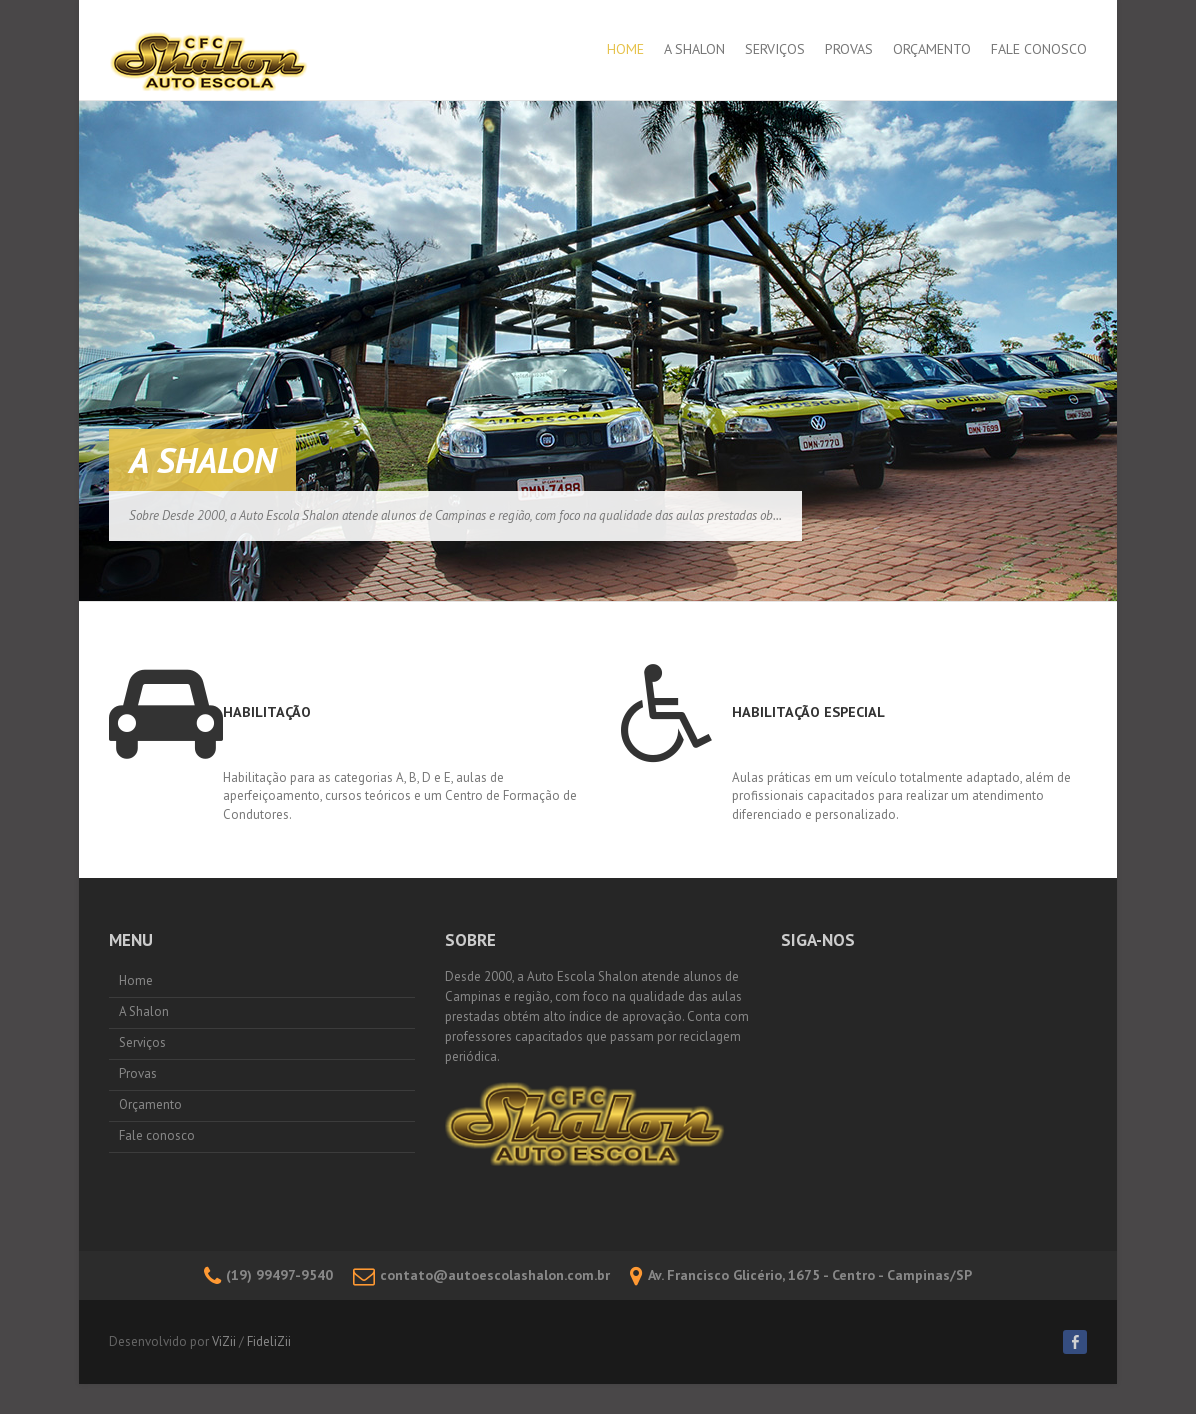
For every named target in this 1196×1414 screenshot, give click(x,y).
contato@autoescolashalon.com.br (481, 1275)
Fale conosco (1039, 49)
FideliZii (269, 1341)
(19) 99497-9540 (268, 1275)
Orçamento (932, 49)
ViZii (224, 1341)
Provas (849, 49)
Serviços (775, 49)
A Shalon (694, 49)
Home (625, 49)
